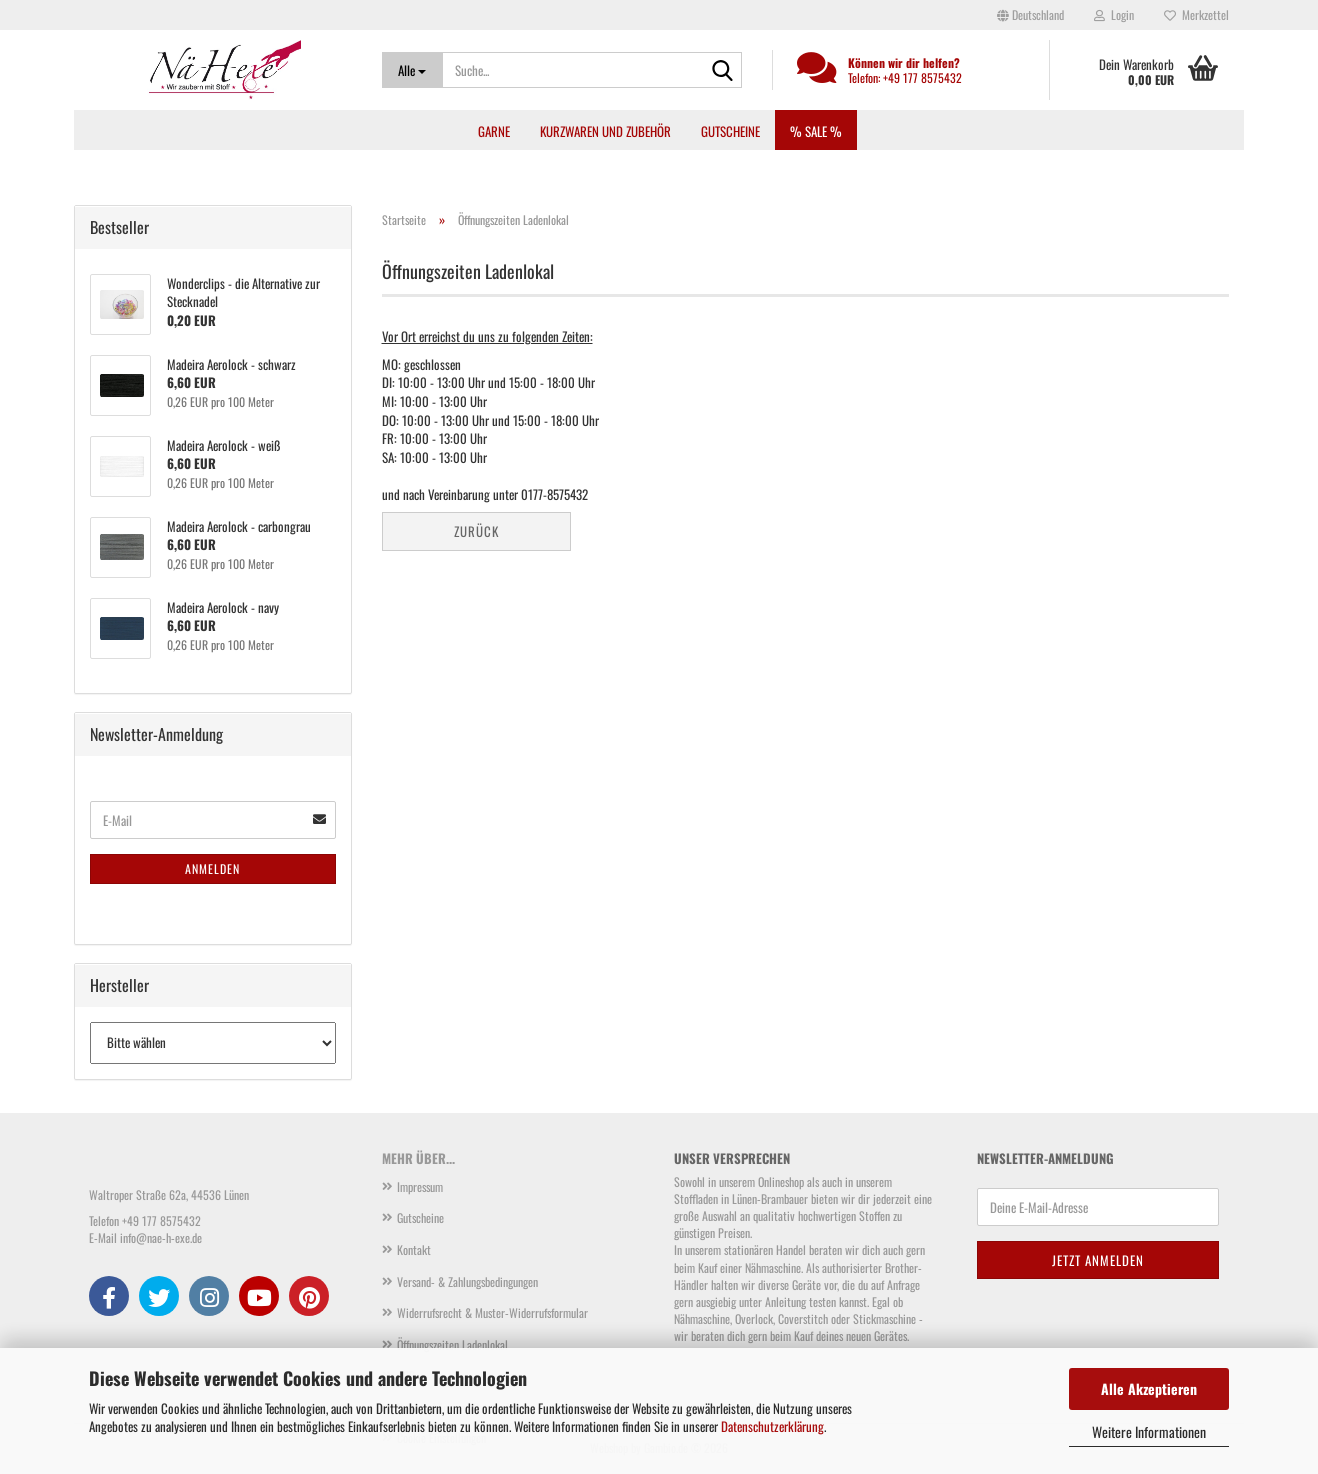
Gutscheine (730, 131)
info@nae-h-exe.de (161, 1237)
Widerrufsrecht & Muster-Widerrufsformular (492, 1312)
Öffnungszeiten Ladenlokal (452, 1344)
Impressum (420, 1186)
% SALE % (816, 131)
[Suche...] (412, 70)
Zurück (476, 531)
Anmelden (212, 868)
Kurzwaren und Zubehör (605, 131)
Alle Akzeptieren (1149, 1388)
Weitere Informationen (1149, 1431)
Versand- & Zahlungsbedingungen (467, 1281)
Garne (494, 131)
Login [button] (1114, 14)
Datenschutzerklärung (772, 1426)
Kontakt (414, 1249)
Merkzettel (1196, 14)
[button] (1030, 15)
